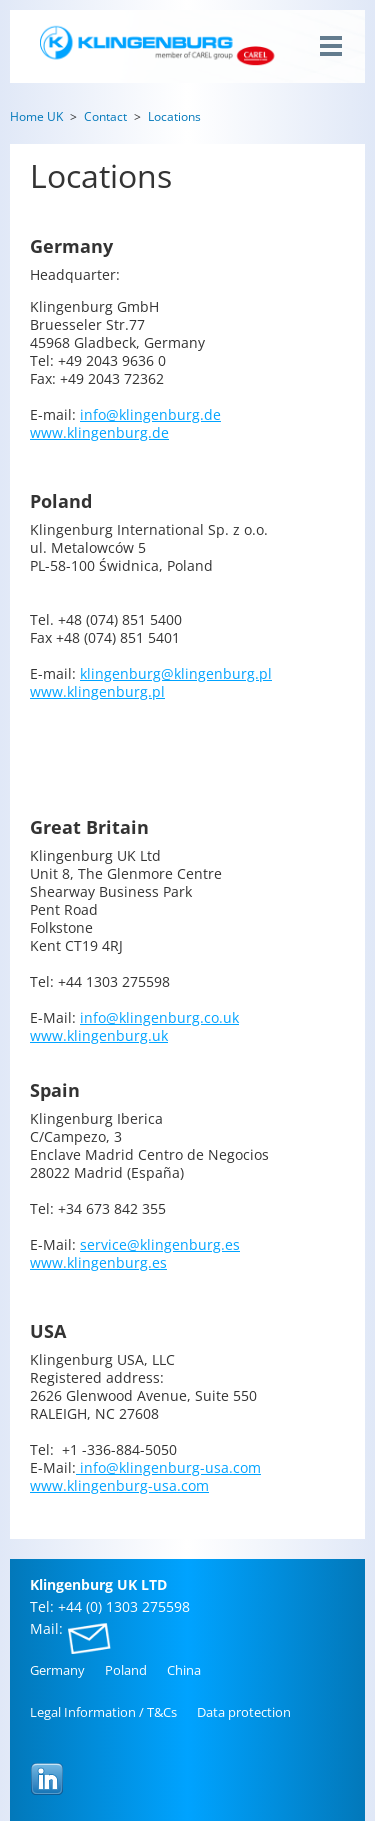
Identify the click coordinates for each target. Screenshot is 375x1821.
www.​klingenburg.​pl (97, 691)
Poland (126, 1670)
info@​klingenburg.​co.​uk (159, 1017)
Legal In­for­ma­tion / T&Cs (103, 1712)
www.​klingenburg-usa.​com (119, 1485)
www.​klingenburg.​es (98, 1262)
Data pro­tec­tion (244, 1712)
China (184, 1670)
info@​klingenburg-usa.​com (168, 1467)
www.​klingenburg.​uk (99, 1035)
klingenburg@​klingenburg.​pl (176, 673)
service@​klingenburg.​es (160, 1244)
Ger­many (57, 1670)
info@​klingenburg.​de (150, 414)
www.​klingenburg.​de (99, 432)
